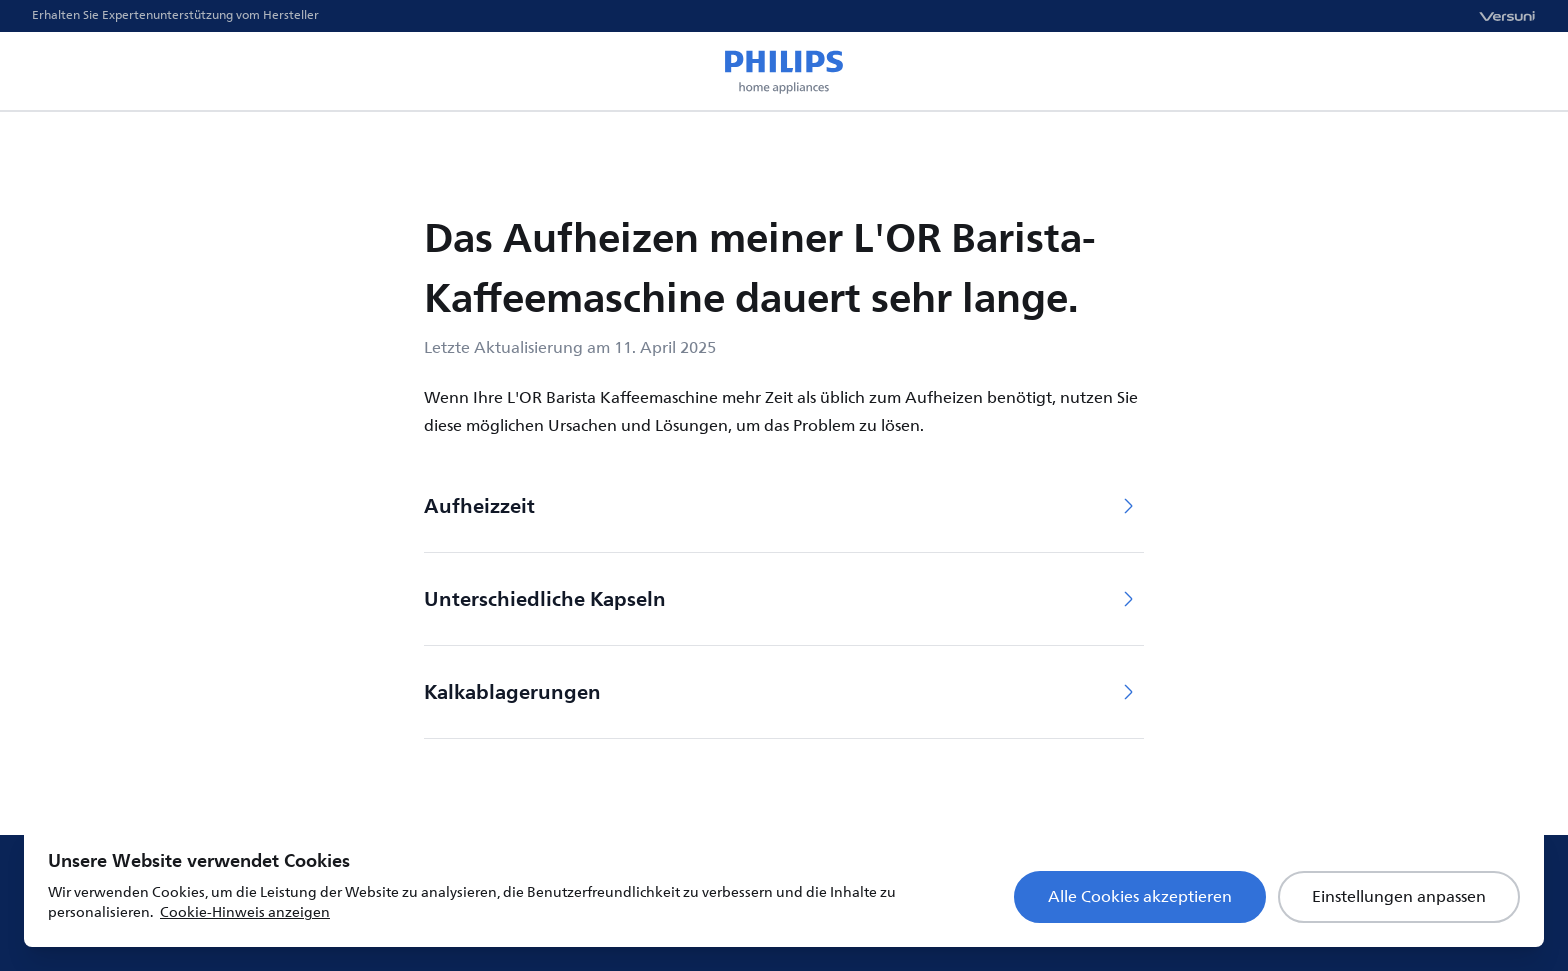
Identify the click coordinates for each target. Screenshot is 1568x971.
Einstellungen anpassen (1399, 897)
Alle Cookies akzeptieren (1140, 897)
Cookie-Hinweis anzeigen (245, 912)
